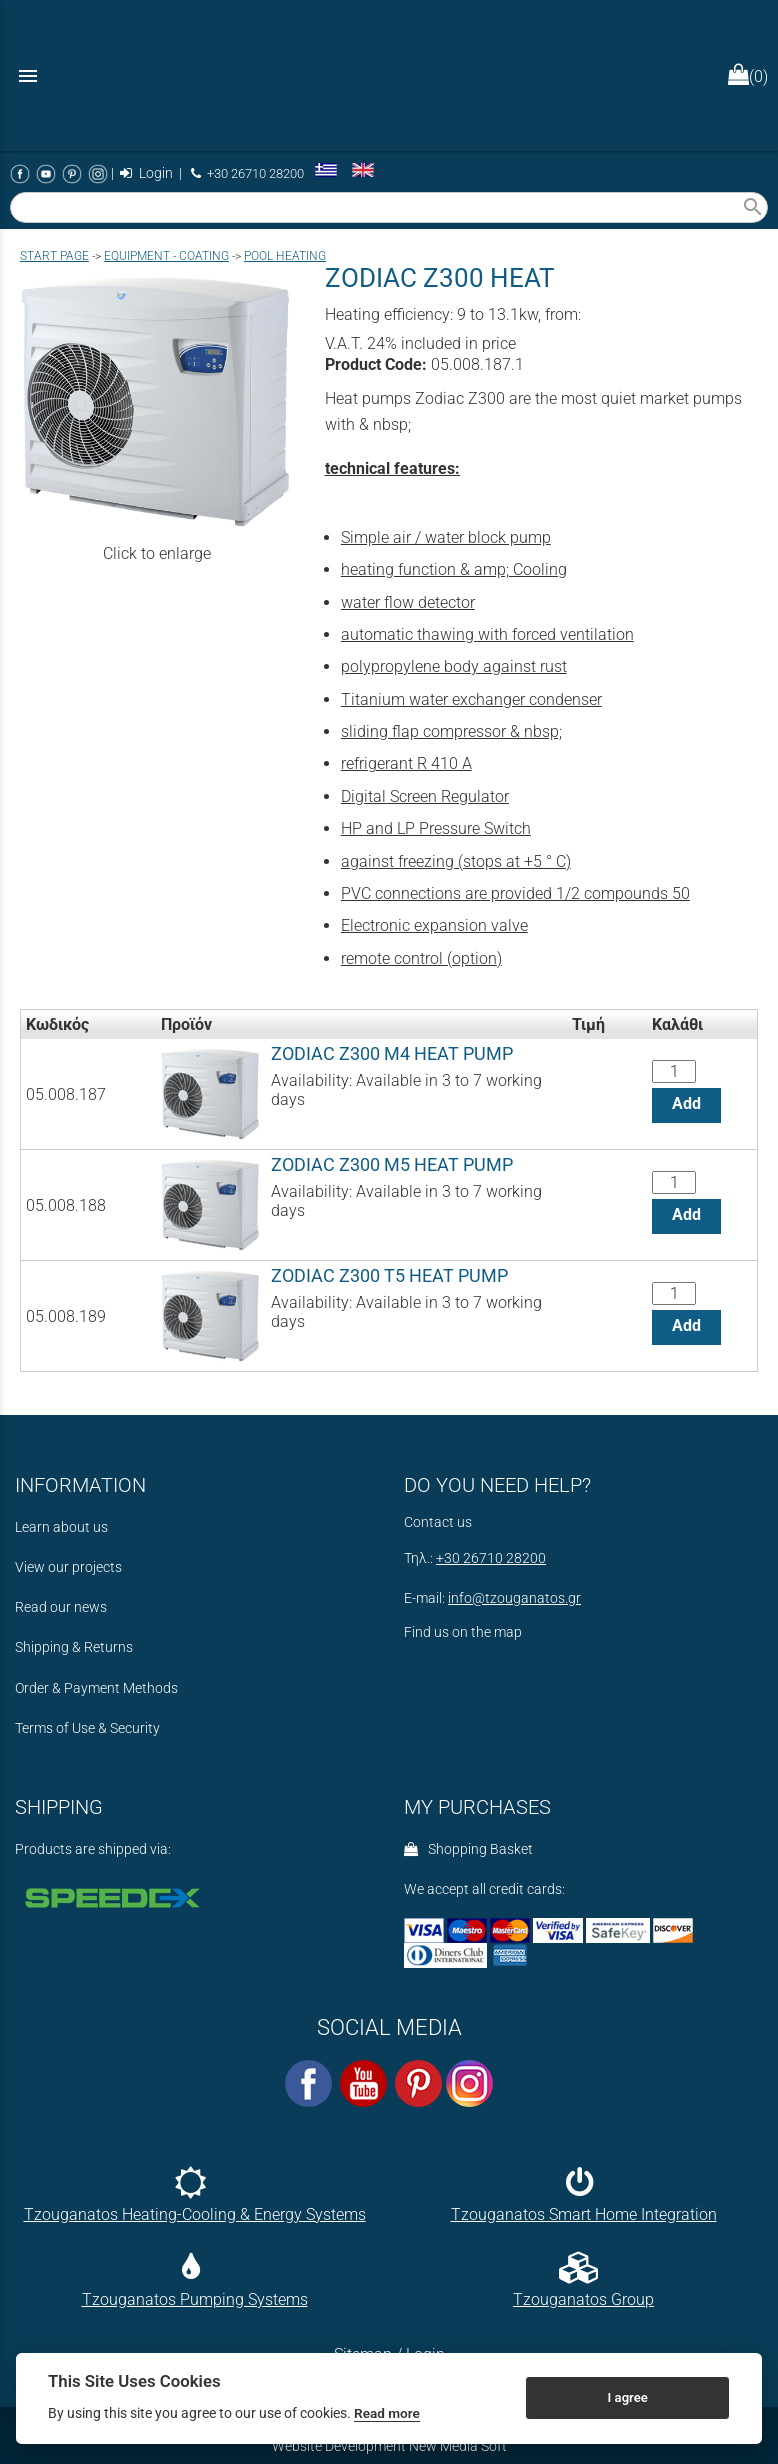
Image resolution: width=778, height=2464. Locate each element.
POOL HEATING (285, 256)
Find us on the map (463, 1632)
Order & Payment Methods (96, 1688)
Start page (54, 256)
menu (28, 76)
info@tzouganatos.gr (514, 1598)
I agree (628, 2397)
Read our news (61, 1607)
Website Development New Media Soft (389, 2446)
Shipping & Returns (74, 1647)
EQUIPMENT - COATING (166, 256)
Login (146, 173)
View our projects (68, 1567)
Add (686, 1103)
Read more (387, 2413)
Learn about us (61, 1527)
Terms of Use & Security (87, 1728)
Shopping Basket (468, 1849)
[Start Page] (389, 75)
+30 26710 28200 (247, 173)
